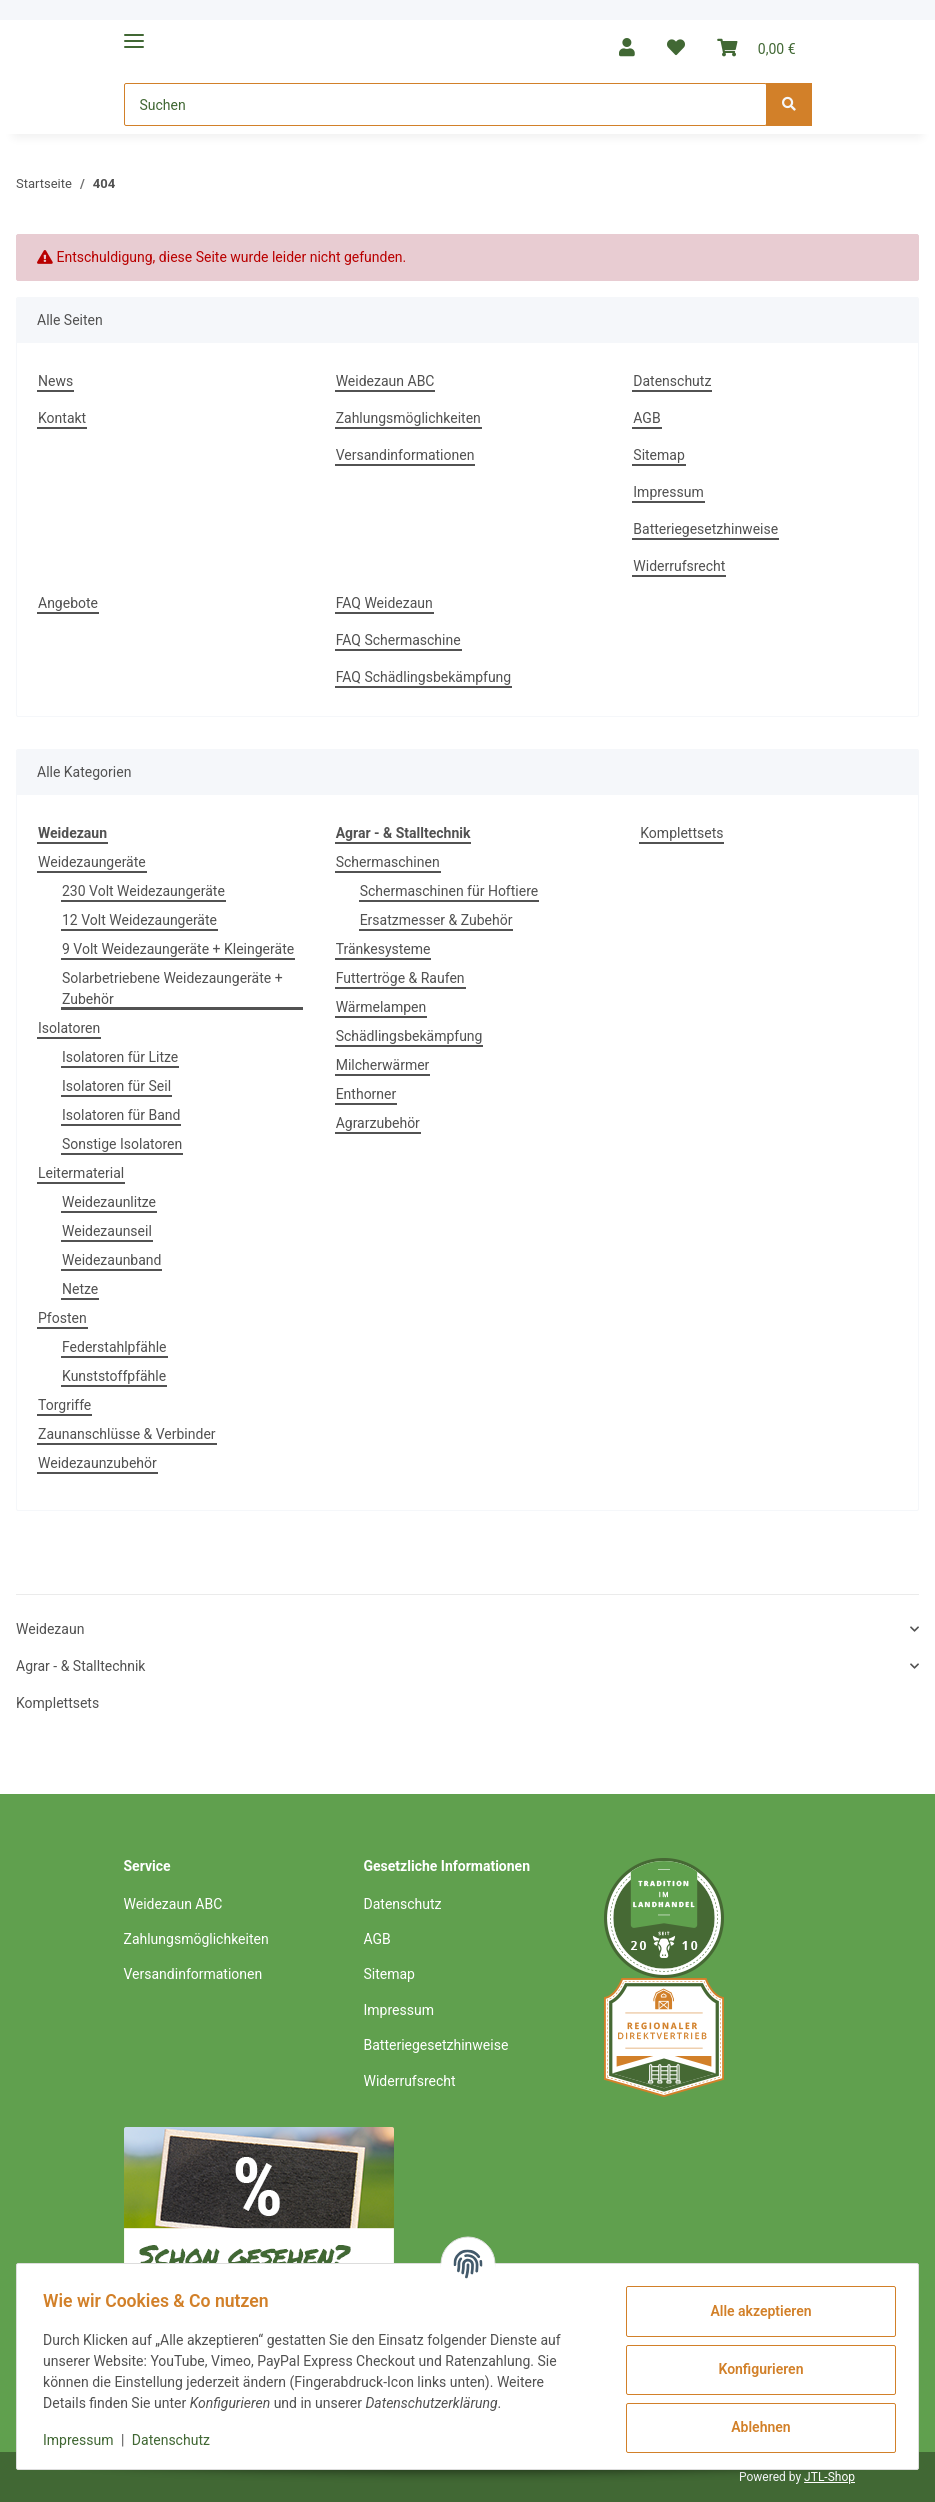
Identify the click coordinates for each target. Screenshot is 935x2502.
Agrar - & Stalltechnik (80, 1666)
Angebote (68, 603)
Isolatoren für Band (121, 1115)
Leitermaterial (81, 1173)
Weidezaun (50, 1629)
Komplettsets (681, 833)
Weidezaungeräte (92, 862)
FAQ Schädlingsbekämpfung (424, 677)
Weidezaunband (111, 1260)
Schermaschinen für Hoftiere (449, 891)
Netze (80, 1289)
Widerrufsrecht (679, 566)
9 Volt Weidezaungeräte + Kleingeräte (178, 949)
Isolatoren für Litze (120, 1057)
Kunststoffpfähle (114, 1376)
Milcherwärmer (383, 1065)
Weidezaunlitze (109, 1202)
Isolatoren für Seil (116, 1086)
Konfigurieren (754, 2369)
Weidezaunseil (107, 1231)
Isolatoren (69, 1028)
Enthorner (366, 1094)
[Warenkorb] (756, 47)
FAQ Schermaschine (398, 640)
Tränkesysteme (383, 949)
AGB (646, 418)
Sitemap (658, 455)
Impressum (668, 492)
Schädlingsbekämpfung (409, 1036)
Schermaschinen (388, 862)
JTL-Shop (829, 2477)
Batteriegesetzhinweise (705, 529)
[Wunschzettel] (676, 47)
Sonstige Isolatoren (122, 1144)
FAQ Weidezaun (384, 603)
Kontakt (62, 418)
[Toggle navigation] (134, 32)
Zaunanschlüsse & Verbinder (127, 1434)
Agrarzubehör (378, 1123)
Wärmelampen (381, 1007)
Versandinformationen (405, 455)
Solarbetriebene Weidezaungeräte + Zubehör (172, 988)
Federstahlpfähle (114, 1347)
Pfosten (62, 1318)
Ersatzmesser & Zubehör (436, 920)
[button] (627, 47)
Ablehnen (754, 2427)
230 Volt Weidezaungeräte (143, 891)
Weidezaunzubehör (97, 1463)
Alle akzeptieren (754, 2311)
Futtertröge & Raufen (400, 978)
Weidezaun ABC (385, 381)
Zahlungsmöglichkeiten (408, 418)
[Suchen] (445, 104)
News (55, 381)
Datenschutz (672, 381)
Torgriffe (64, 1405)
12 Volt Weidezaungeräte (139, 920)
